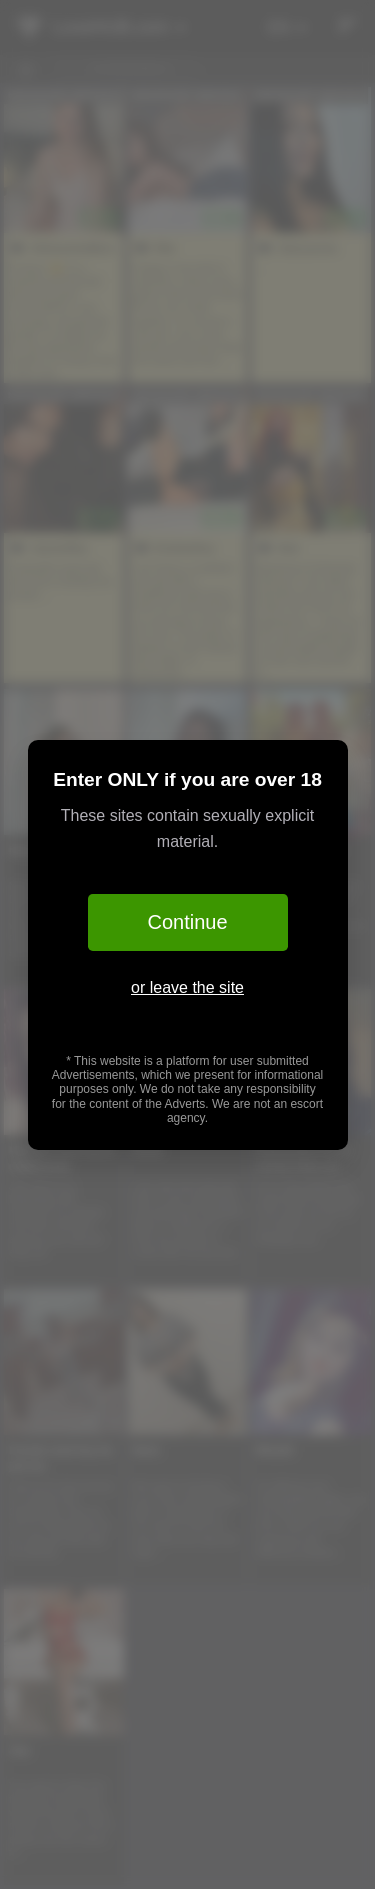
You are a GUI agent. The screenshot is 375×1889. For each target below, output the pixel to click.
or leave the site (187, 987)
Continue (187, 922)
